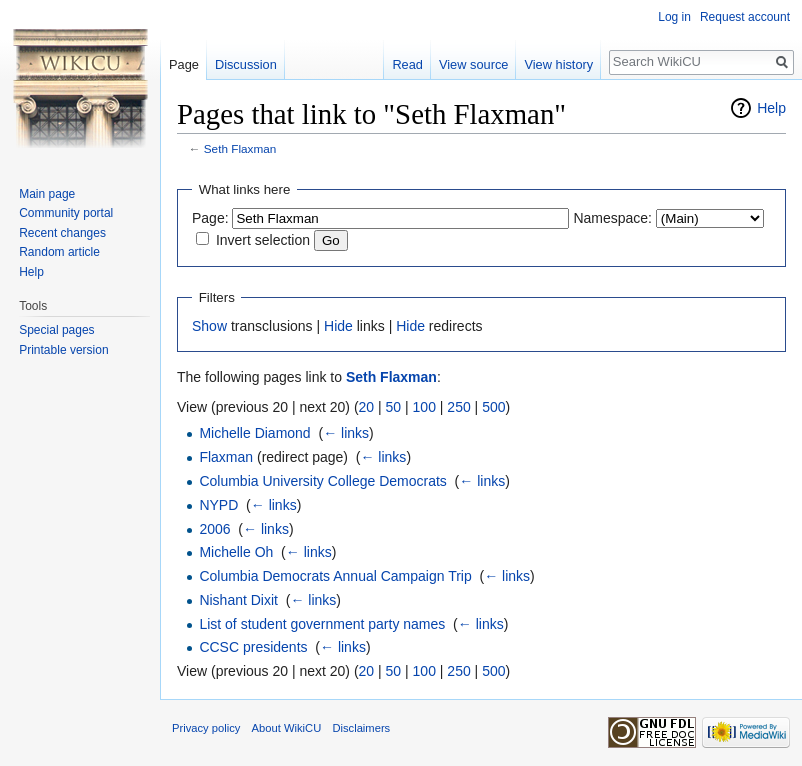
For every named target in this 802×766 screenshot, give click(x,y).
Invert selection (263, 240)
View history (558, 64)
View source (473, 64)
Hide (338, 326)
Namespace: (612, 218)
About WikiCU (287, 728)
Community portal (66, 213)
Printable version (63, 350)
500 (493, 407)
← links (346, 433)
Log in (674, 17)
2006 (214, 529)
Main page (47, 194)
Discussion (246, 64)
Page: (210, 218)
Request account (745, 17)
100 (424, 407)
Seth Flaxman (240, 148)
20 (367, 407)
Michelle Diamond (254, 433)
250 (458, 407)
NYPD (218, 505)
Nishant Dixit (238, 600)
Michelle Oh (236, 552)
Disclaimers (361, 728)
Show (209, 326)
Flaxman (226, 457)
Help (771, 108)
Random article (59, 252)
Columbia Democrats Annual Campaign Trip (335, 576)
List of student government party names (322, 624)
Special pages (56, 330)
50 (394, 407)
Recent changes (62, 233)
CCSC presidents (253, 647)
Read (407, 64)
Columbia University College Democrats (322, 481)
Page (184, 64)
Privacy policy (206, 728)
